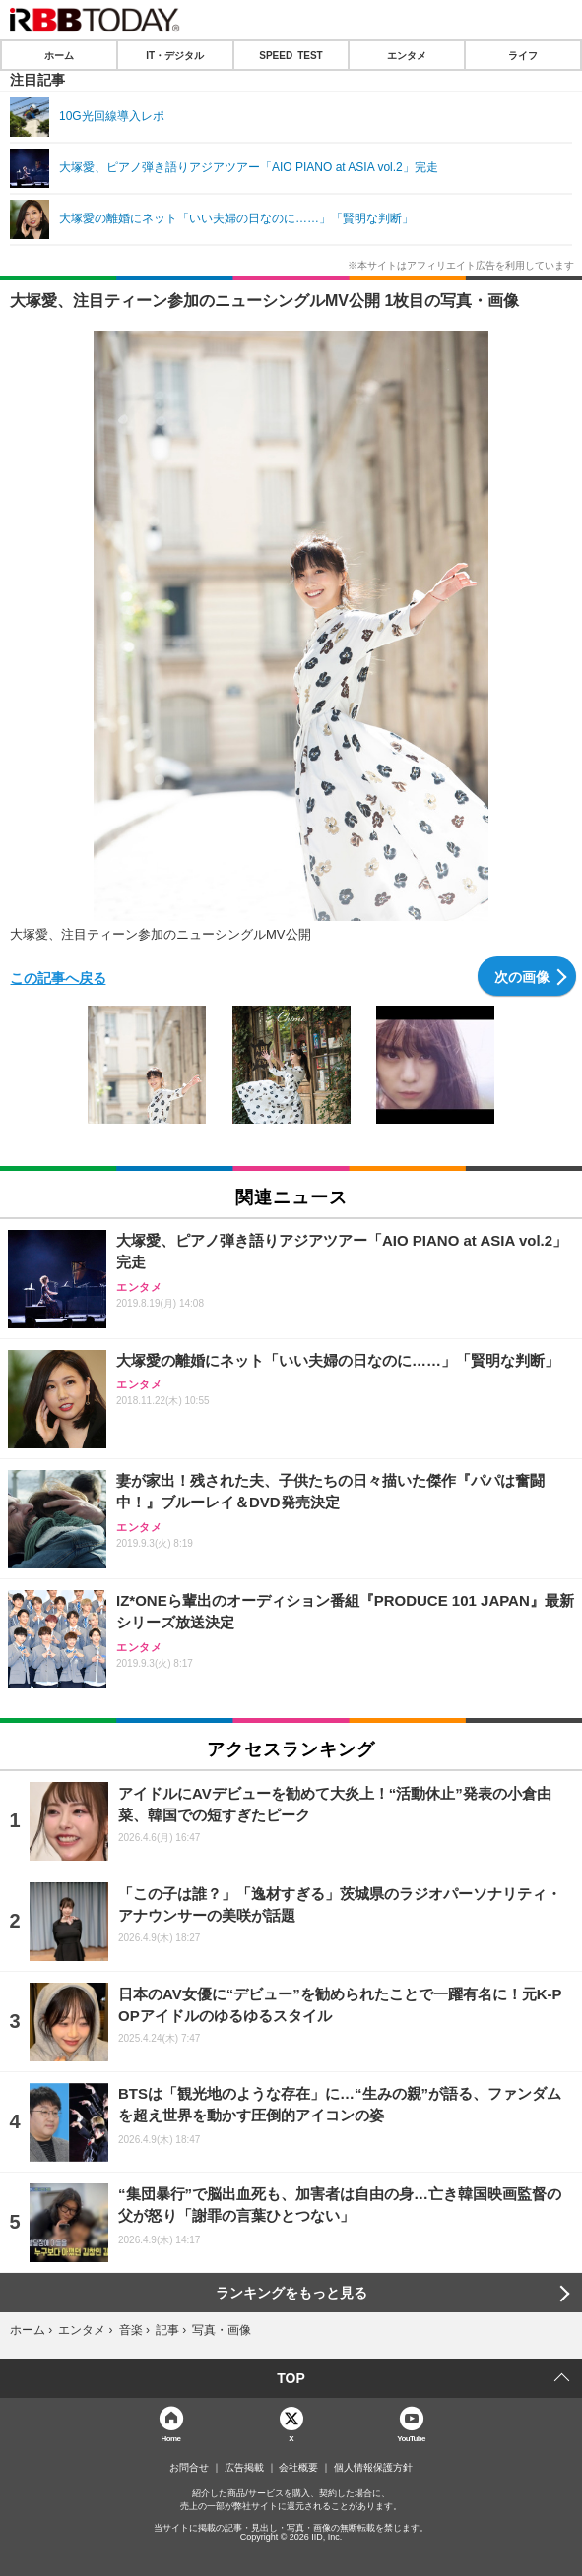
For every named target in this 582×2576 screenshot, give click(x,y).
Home (171, 2437)
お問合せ (189, 2468)
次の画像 (522, 976)
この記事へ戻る (58, 977)
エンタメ (406, 55)
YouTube (411, 2437)
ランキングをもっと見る (291, 2292)
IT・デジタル (175, 55)
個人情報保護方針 (373, 2468)
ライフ (523, 55)
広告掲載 (244, 2468)
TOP (291, 2378)
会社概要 (298, 2468)
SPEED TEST (290, 55)
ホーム (59, 55)
